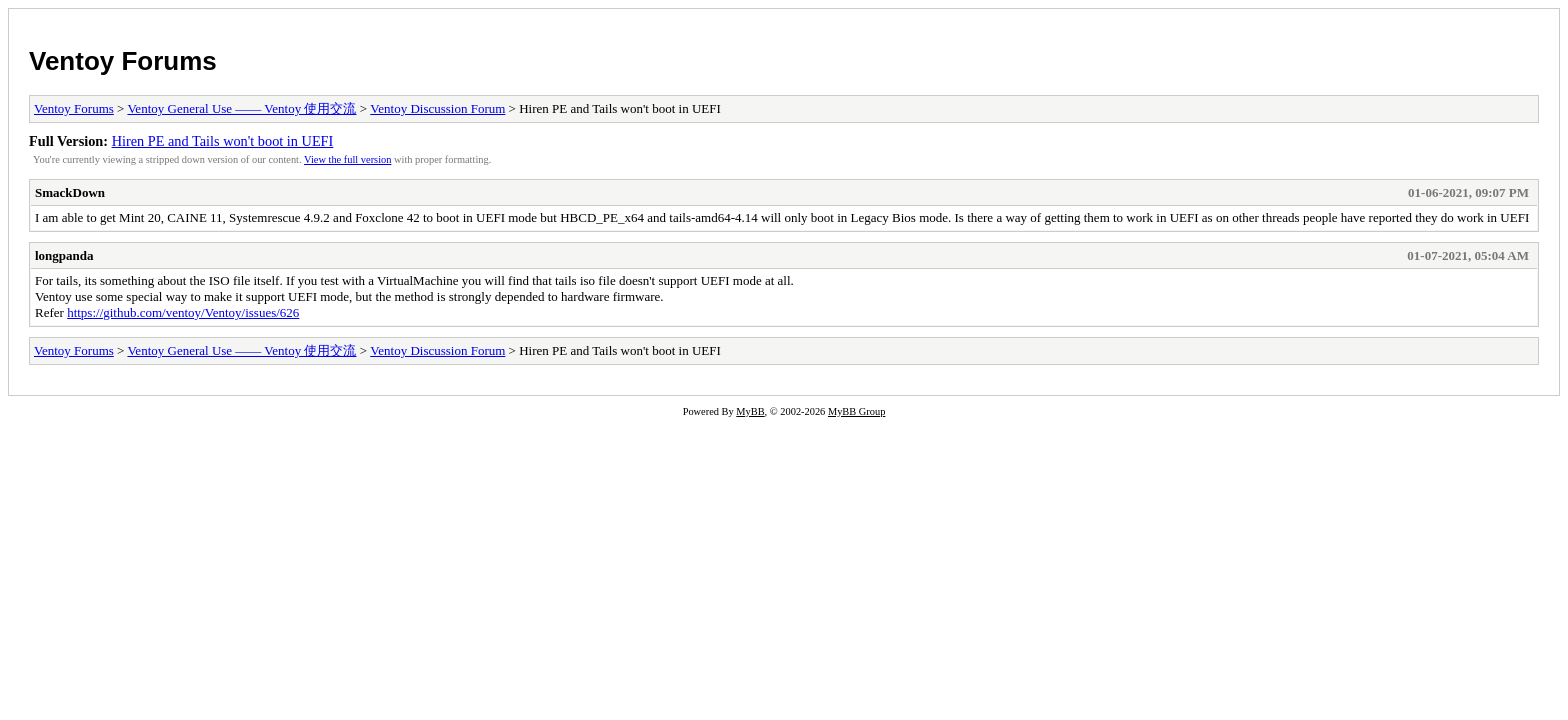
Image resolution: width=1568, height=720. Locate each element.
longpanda (64, 255)
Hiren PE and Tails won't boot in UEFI (223, 141)
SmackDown (70, 192)
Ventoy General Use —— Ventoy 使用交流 (241, 108)
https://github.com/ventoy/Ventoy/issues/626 (183, 312)
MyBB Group (856, 411)
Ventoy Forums (123, 61)
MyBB (750, 411)
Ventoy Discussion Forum (437, 108)
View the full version (347, 159)
